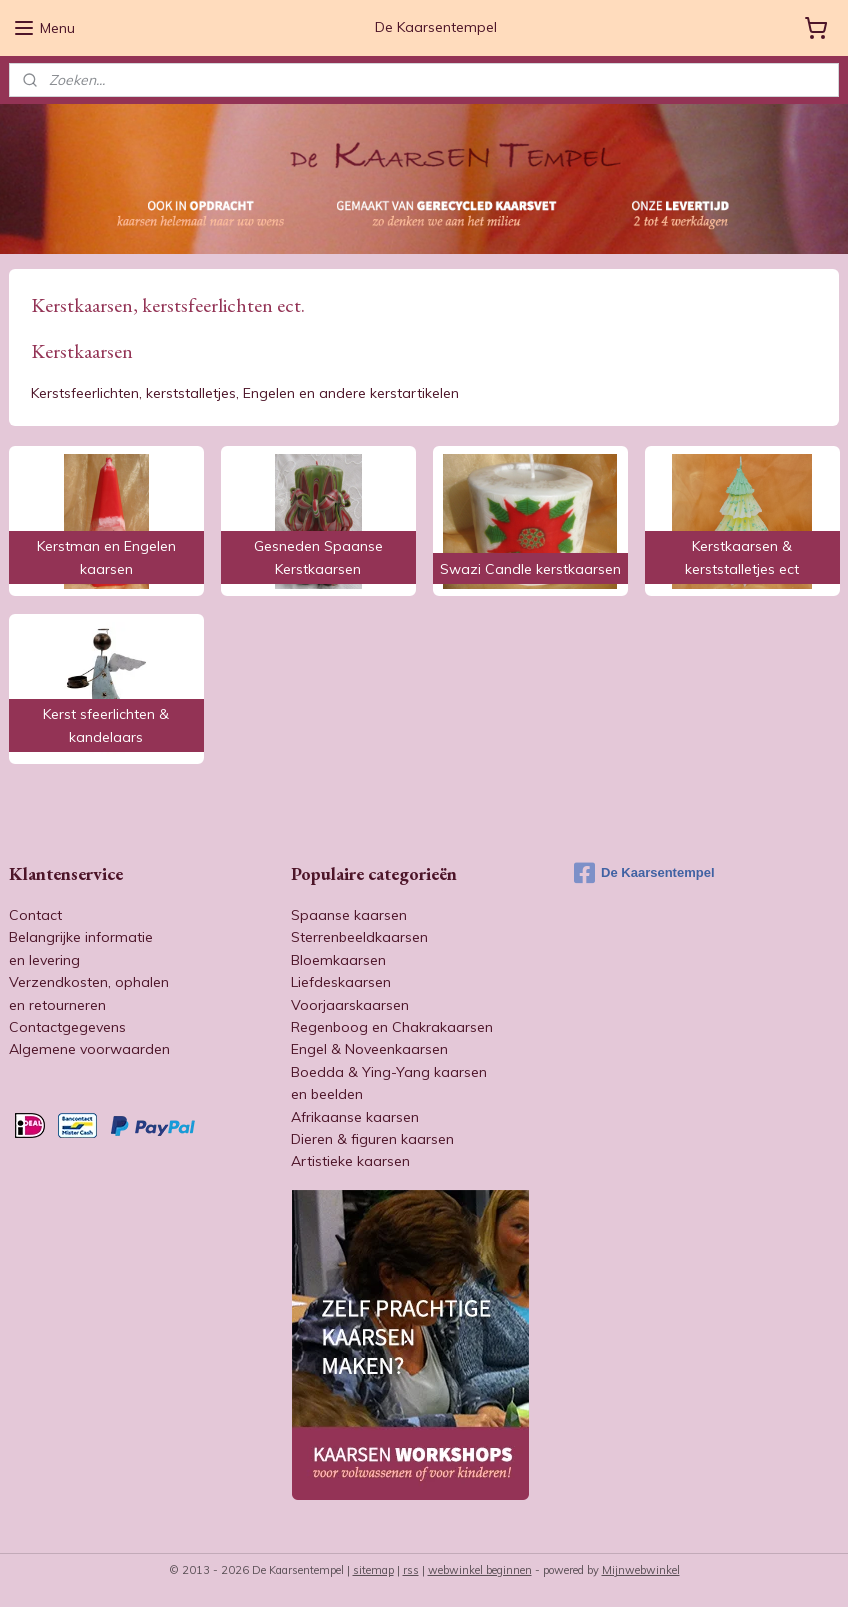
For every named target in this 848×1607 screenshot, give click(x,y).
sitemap (373, 1570)
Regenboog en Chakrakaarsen (392, 1027)
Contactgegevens (67, 1027)
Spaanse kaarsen (349, 915)
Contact (35, 915)
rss (411, 1570)
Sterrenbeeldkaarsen (359, 937)
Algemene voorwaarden (89, 1049)
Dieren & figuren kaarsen (372, 1139)
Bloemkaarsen (338, 960)
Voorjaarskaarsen (350, 1005)
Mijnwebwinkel (641, 1570)
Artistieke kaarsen (350, 1161)
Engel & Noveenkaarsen (369, 1049)
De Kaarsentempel (644, 873)
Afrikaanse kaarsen (355, 1117)
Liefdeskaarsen (341, 982)
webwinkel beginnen (480, 1570)
